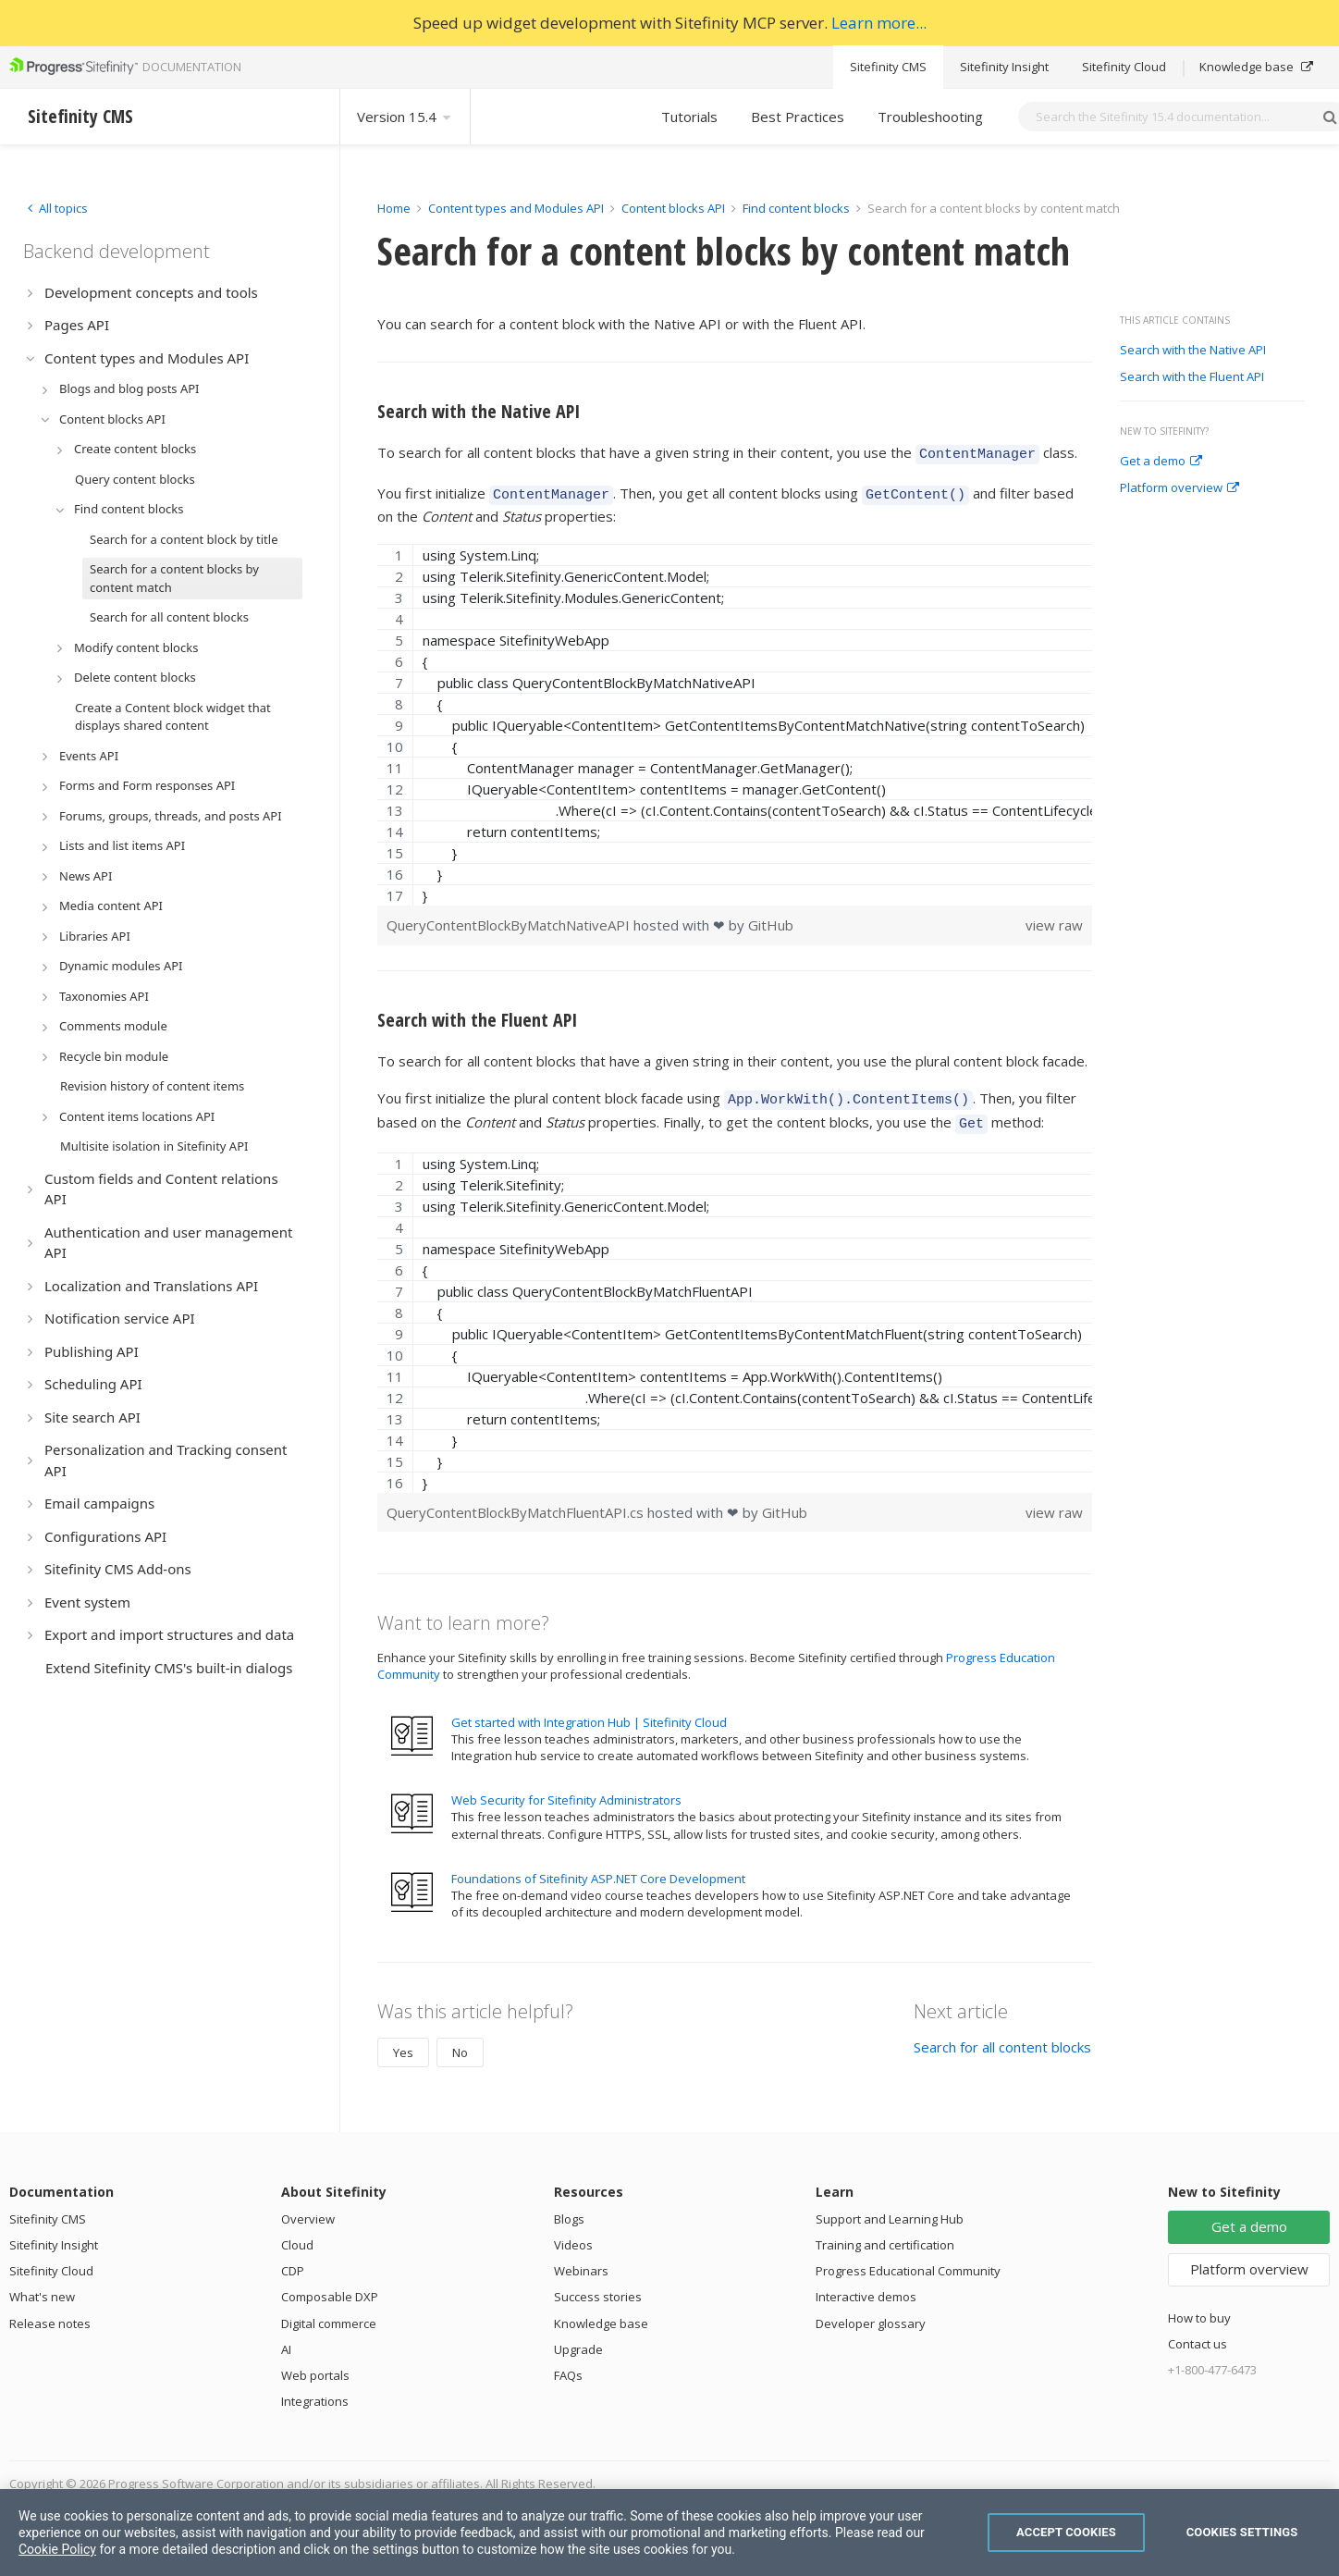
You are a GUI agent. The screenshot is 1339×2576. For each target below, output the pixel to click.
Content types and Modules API (516, 208)
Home (394, 208)
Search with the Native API (1193, 350)
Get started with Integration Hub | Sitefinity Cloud (589, 1711)
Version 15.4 (405, 116)
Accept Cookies (1066, 2532)
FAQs (568, 2364)
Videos (573, 2233)
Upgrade (578, 2338)
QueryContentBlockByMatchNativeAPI (510, 919)
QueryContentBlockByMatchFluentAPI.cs (517, 1501)
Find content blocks (796, 208)
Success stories (598, 2285)
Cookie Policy (57, 2549)
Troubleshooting (930, 116)
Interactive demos (866, 2285)
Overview (308, 2208)
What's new (42, 2285)
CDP (292, 2259)
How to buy (1199, 2307)
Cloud (297, 2233)
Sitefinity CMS (888, 66)
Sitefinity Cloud (1124, 66)
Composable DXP (329, 2285)
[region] (734, 719)
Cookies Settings (1242, 2532)
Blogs (569, 2208)
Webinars (581, 2259)
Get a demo (1161, 461)
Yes (403, 2041)
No (460, 2041)
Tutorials (689, 116)
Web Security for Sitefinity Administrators (566, 1789)
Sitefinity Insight (1004, 66)
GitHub (770, 919)
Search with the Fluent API (1192, 377)
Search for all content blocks (1002, 2036)
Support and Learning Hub (890, 2208)
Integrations (315, 2390)
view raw (1054, 919)
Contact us (1197, 2332)
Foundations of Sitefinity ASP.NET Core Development (598, 1867)
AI (286, 2338)
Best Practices (797, 116)
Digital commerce (328, 2312)
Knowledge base (1256, 66)
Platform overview (1179, 488)
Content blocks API (673, 208)
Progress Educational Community (908, 2259)
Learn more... (879, 22)
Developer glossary (871, 2312)
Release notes (50, 2312)
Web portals (315, 2364)
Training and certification (885, 2233)
